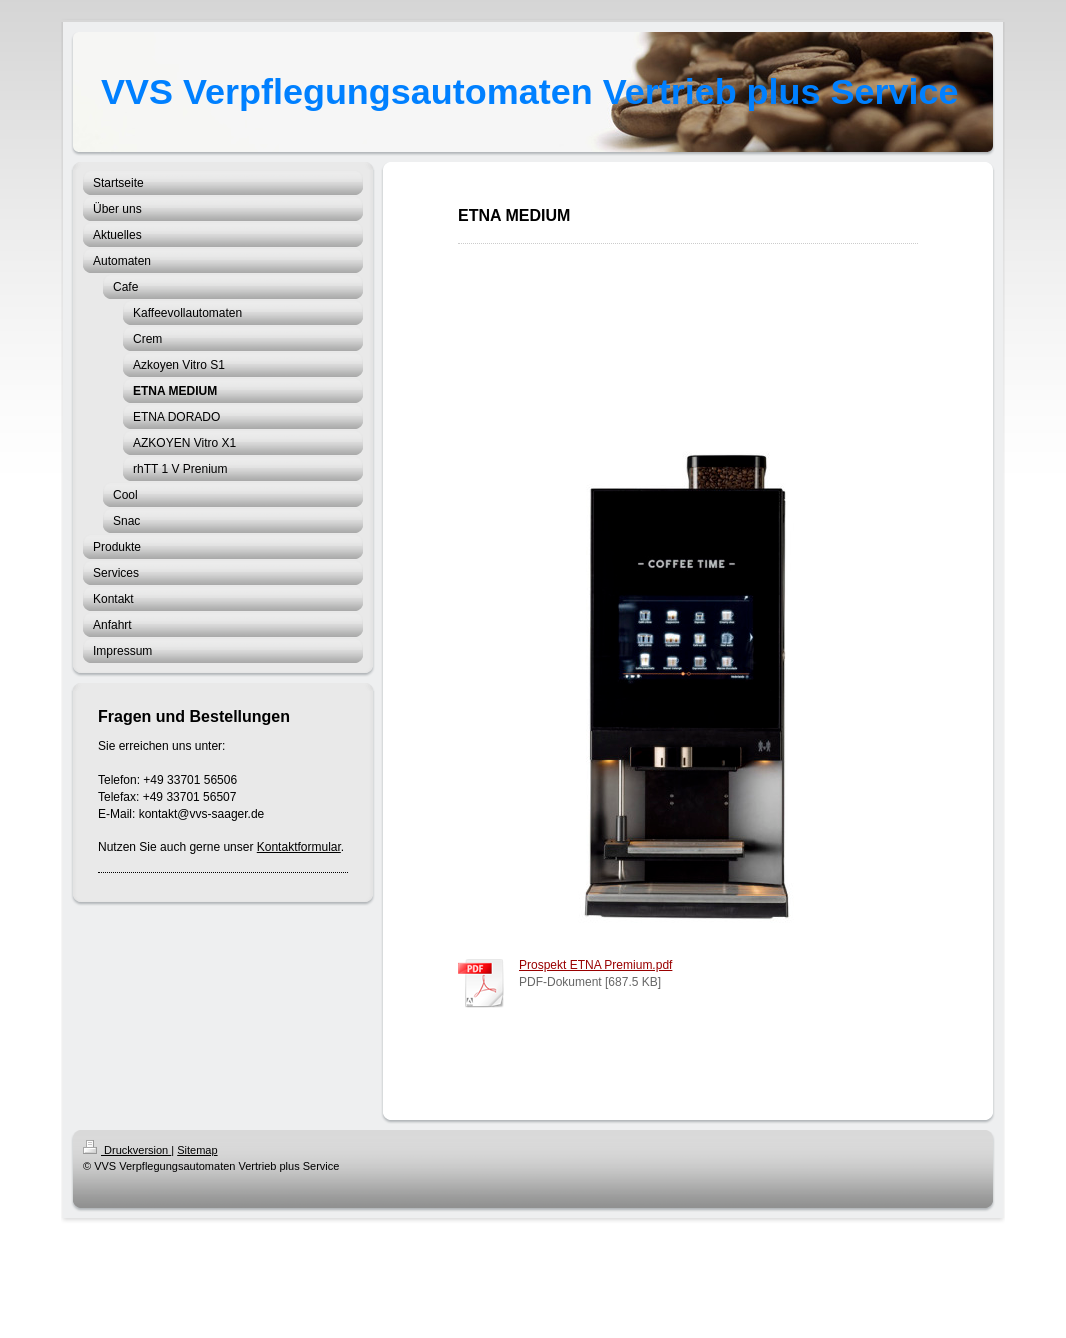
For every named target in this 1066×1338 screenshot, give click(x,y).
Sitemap (197, 1150)
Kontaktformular (299, 847)
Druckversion (127, 1150)
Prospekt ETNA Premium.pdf (595, 965)
